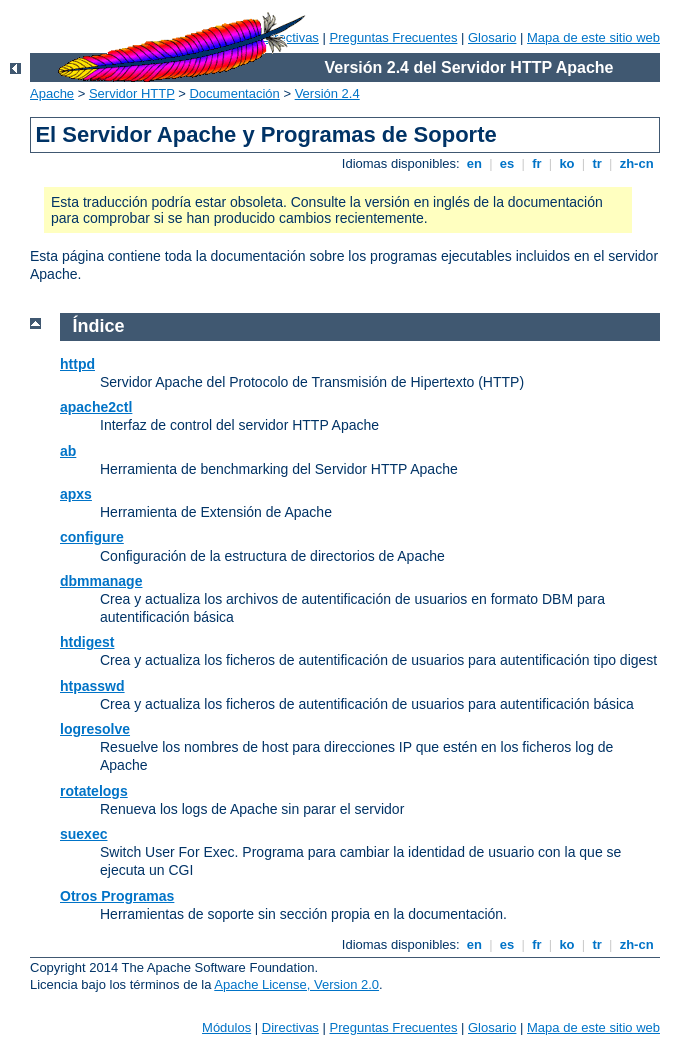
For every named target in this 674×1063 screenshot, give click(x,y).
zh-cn (636, 163)
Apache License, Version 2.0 (296, 984)
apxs (76, 494)
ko (567, 163)
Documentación (234, 93)
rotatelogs (94, 791)
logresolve (95, 729)
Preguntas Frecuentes (393, 37)
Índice (99, 326)
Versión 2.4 (327, 93)
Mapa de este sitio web (593, 37)
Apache (52, 93)
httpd (77, 364)
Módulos (226, 1027)
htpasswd (92, 686)
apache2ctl (96, 407)
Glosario (492, 37)
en (474, 163)
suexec (83, 834)
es (507, 163)
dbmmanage (101, 581)
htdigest (87, 642)
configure (92, 537)
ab (68, 451)
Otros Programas (117, 896)
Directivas (290, 1027)
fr (537, 163)
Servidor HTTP (132, 93)
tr (597, 163)
